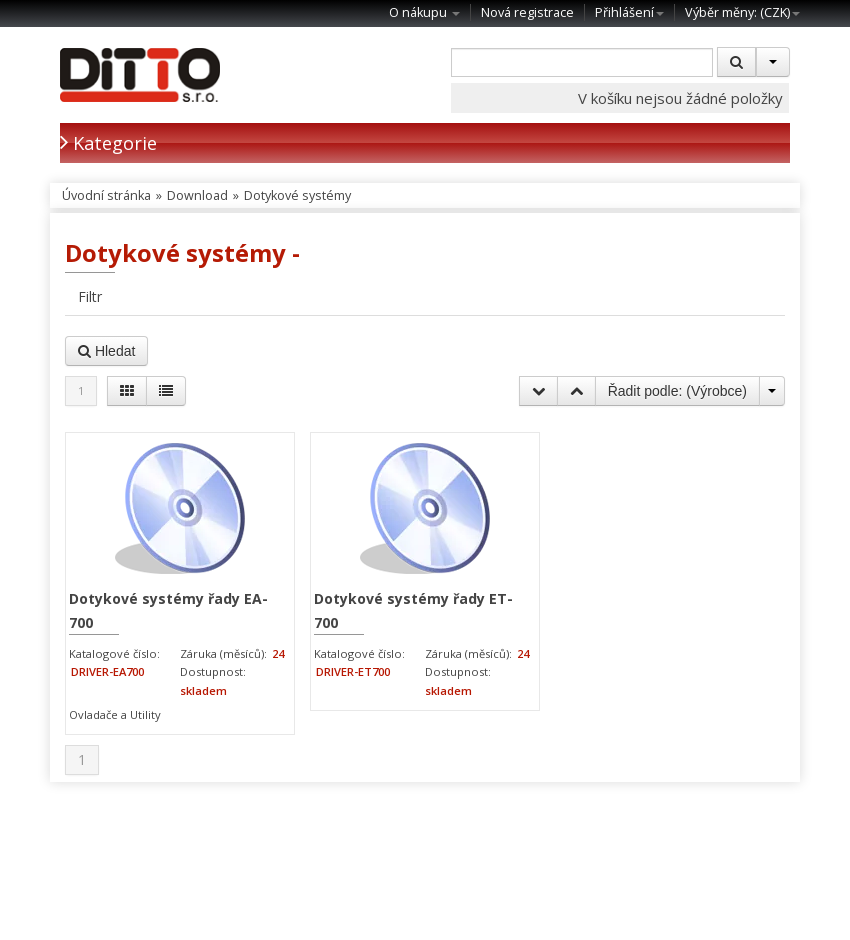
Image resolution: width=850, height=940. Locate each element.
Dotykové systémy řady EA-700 (168, 610)
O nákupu (424, 12)
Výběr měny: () (742, 12)
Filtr (90, 296)
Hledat (106, 351)
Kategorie (108, 142)
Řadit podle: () (677, 391)
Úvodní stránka (106, 195)
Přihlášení (629, 12)
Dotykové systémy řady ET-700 (413, 610)
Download (197, 195)
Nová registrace (527, 12)
